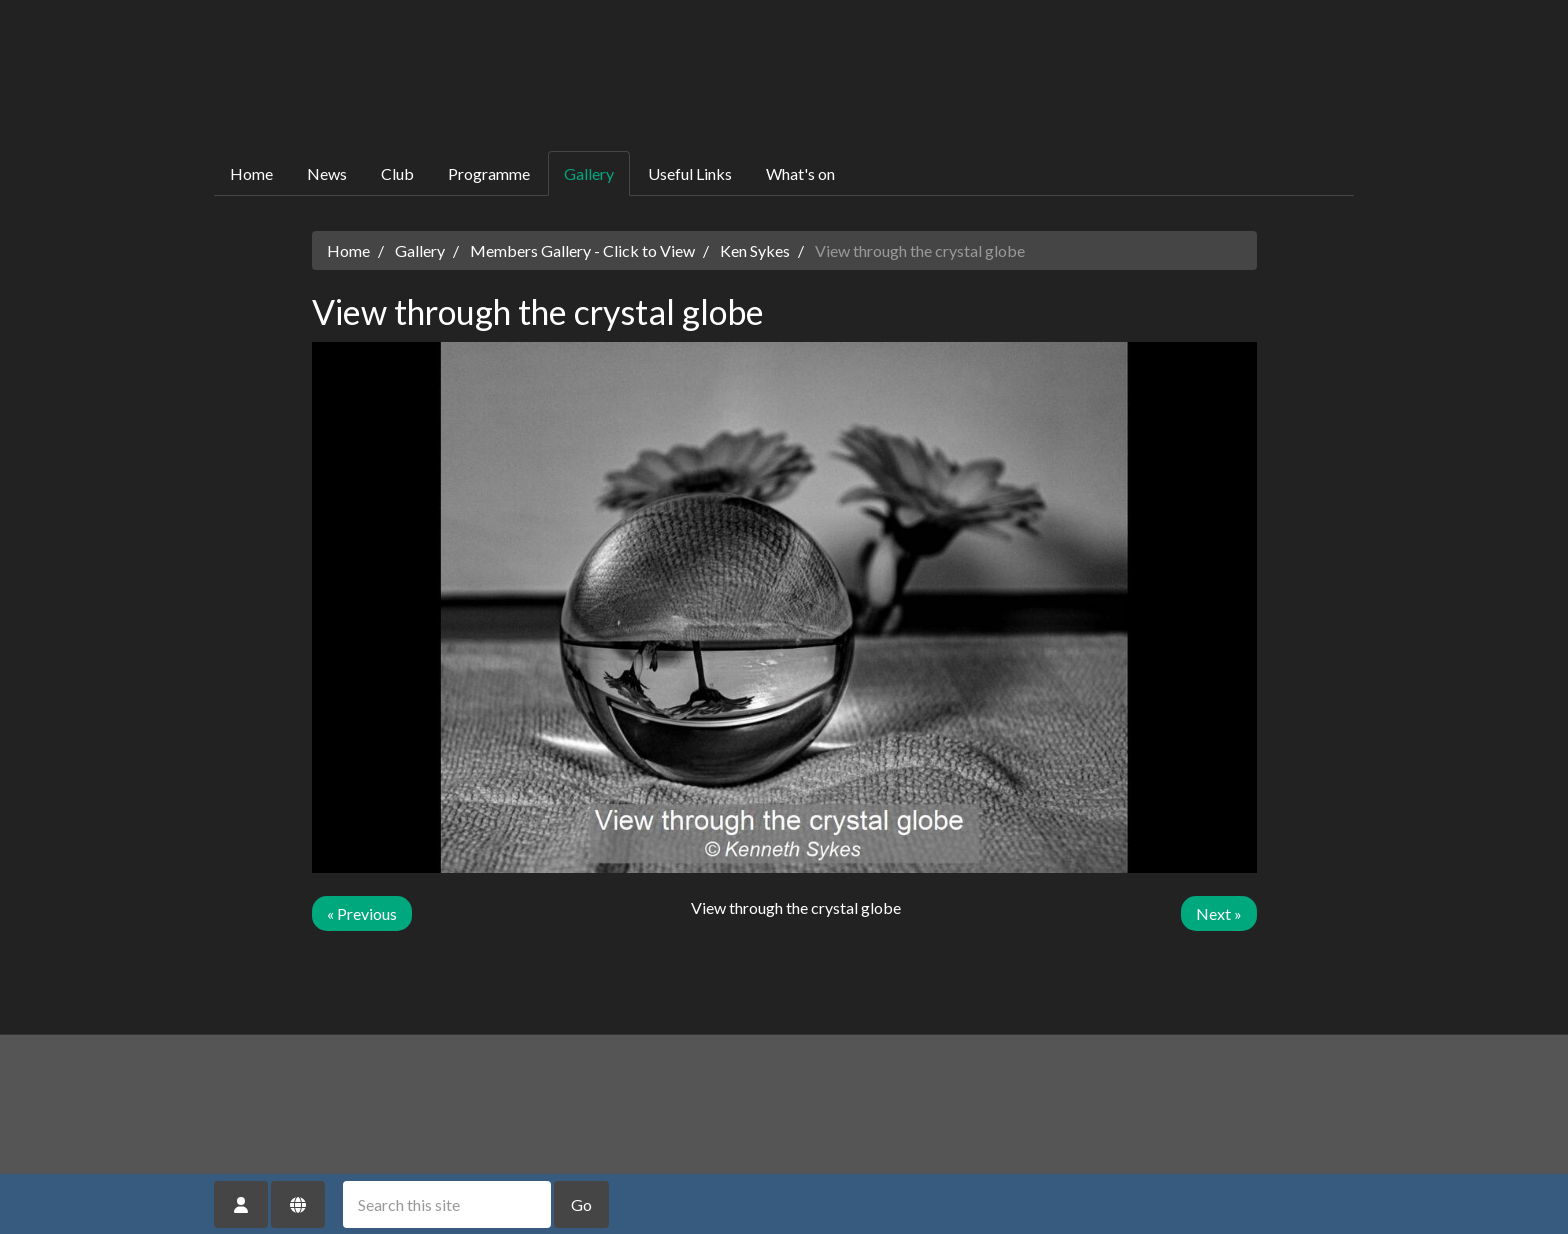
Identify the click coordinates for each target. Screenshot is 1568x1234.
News (327, 173)
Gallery (589, 173)
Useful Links (690, 173)
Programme (489, 173)
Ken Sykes (755, 250)
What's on (800, 173)
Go (581, 1204)
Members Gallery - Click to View (582, 250)
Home (251, 173)
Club (397, 173)
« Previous (362, 913)
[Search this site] (447, 1204)
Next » (1219, 913)
